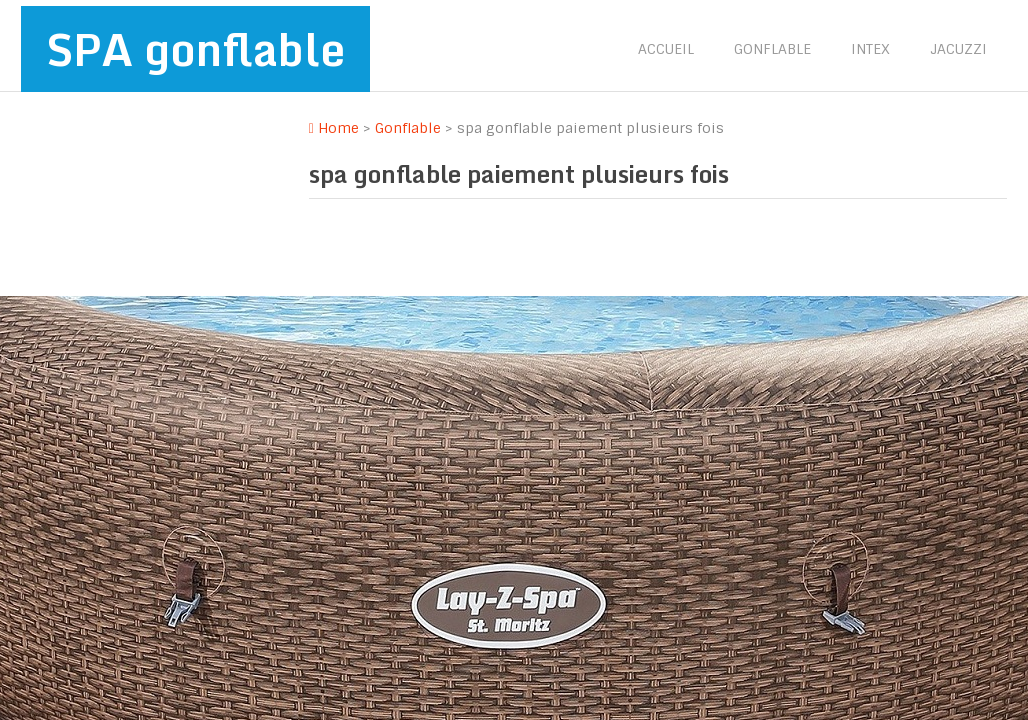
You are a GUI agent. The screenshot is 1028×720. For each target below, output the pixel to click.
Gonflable (772, 49)
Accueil (666, 49)
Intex (870, 49)
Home (334, 128)
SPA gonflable (195, 49)
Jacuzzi (958, 49)
